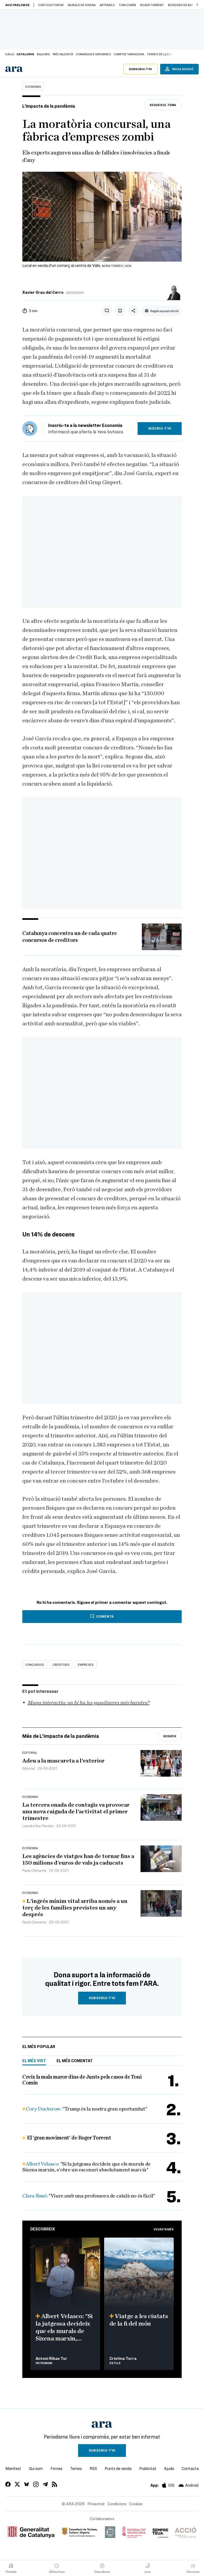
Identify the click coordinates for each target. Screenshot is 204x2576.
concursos (34, 1664)
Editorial (29, 1752)
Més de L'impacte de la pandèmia (60, 1736)
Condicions (117, 2503)
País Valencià (63, 54)
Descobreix (42, 2228)
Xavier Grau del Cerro (42, 292)
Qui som (36, 2468)
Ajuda (169, 2468)
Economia (33, 86)
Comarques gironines (93, 54)
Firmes (56, 2468)
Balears (43, 54)
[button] (197, 4)
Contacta (190, 2468)
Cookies (136, 2503)
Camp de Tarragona (129, 54)
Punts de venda (118, 2468)
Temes (76, 2468)
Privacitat (96, 2503)
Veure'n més (164, 2229)
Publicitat (147, 2468)
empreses (86, 1664)
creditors (61, 1664)
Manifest (13, 2468)
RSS (93, 2468)
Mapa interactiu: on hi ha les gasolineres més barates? (89, 1702)
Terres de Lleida (160, 54)
